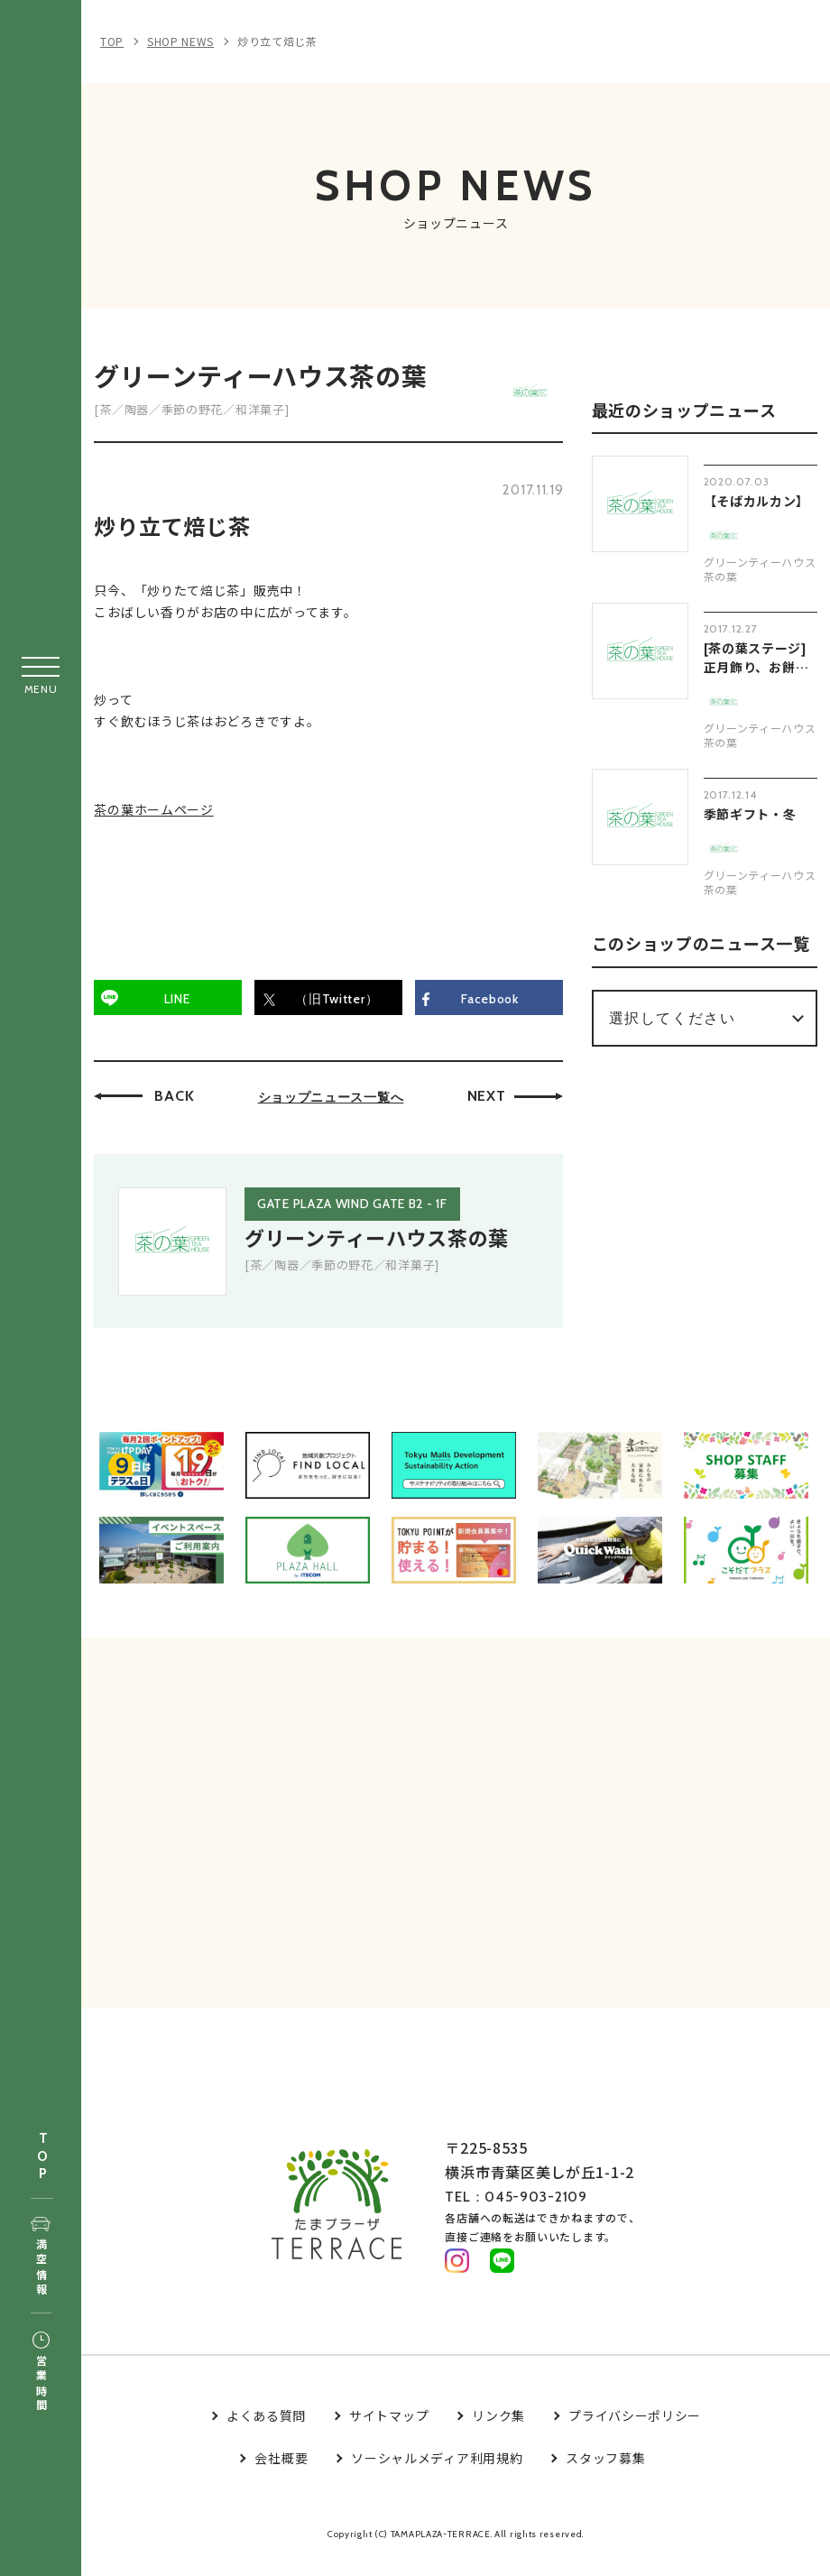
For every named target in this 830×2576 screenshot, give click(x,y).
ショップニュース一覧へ (336, 1102)
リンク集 (498, 2432)
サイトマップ (389, 2432)
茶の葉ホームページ (158, 816)
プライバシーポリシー (634, 2432)
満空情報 (41, 2257)
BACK (179, 1101)
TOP (42, 2157)
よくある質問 (266, 2432)
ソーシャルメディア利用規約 (436, 2474)
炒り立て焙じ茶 (277, 41)
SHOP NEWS (180, 41)
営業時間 (41, 2372)
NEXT (491, 1101)
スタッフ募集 (605, 2474)
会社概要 (281, 2474)
